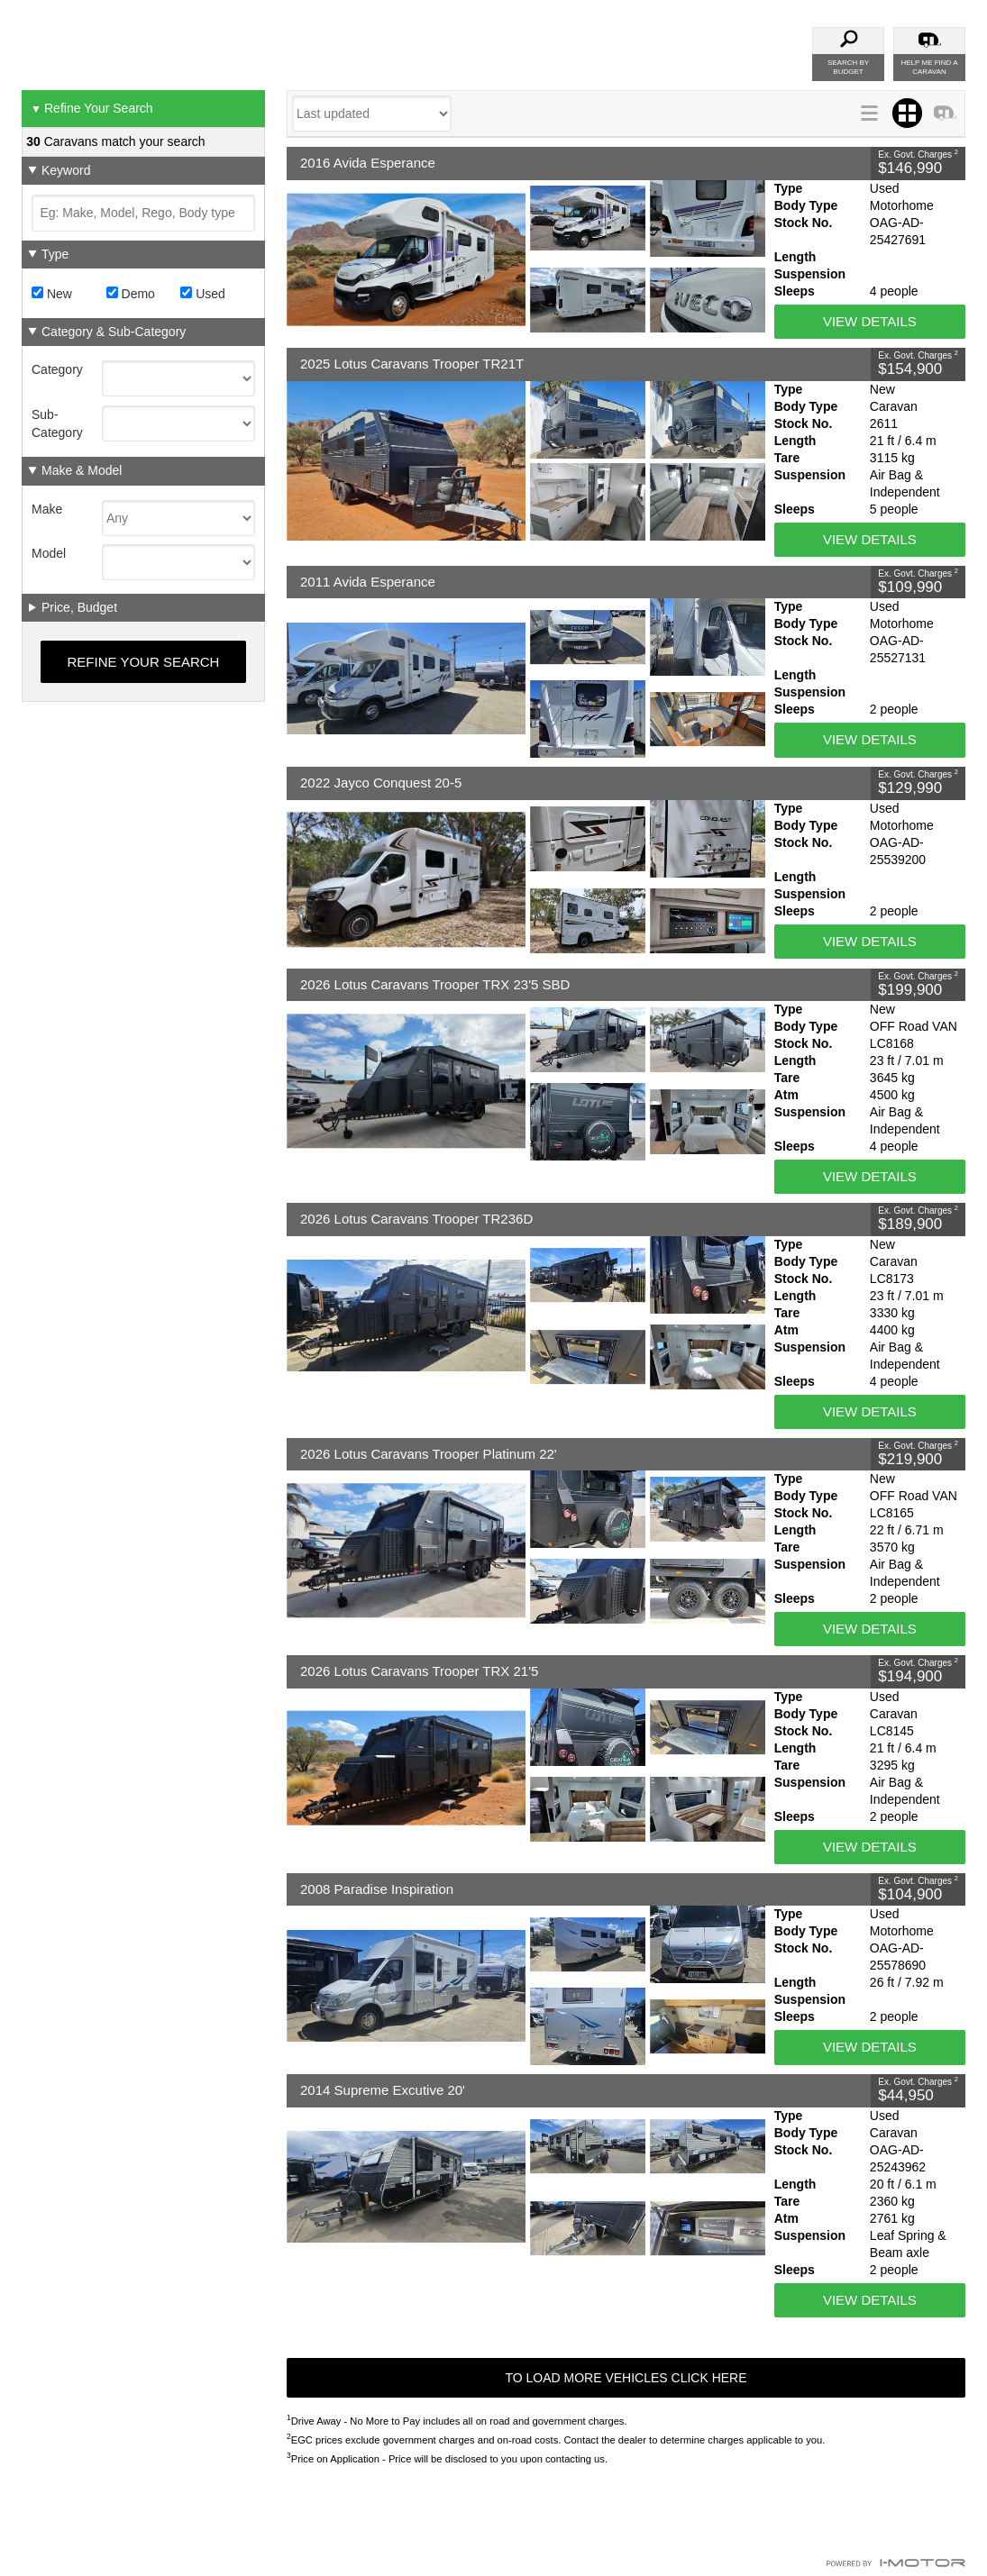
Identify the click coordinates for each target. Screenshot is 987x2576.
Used (202, 294)
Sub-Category (57, 423)
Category (57, 369)
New (52, 294)
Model (49, 553)
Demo (130, 294)
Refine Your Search (92, 109)
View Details (870, 321)
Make (47, 509)
